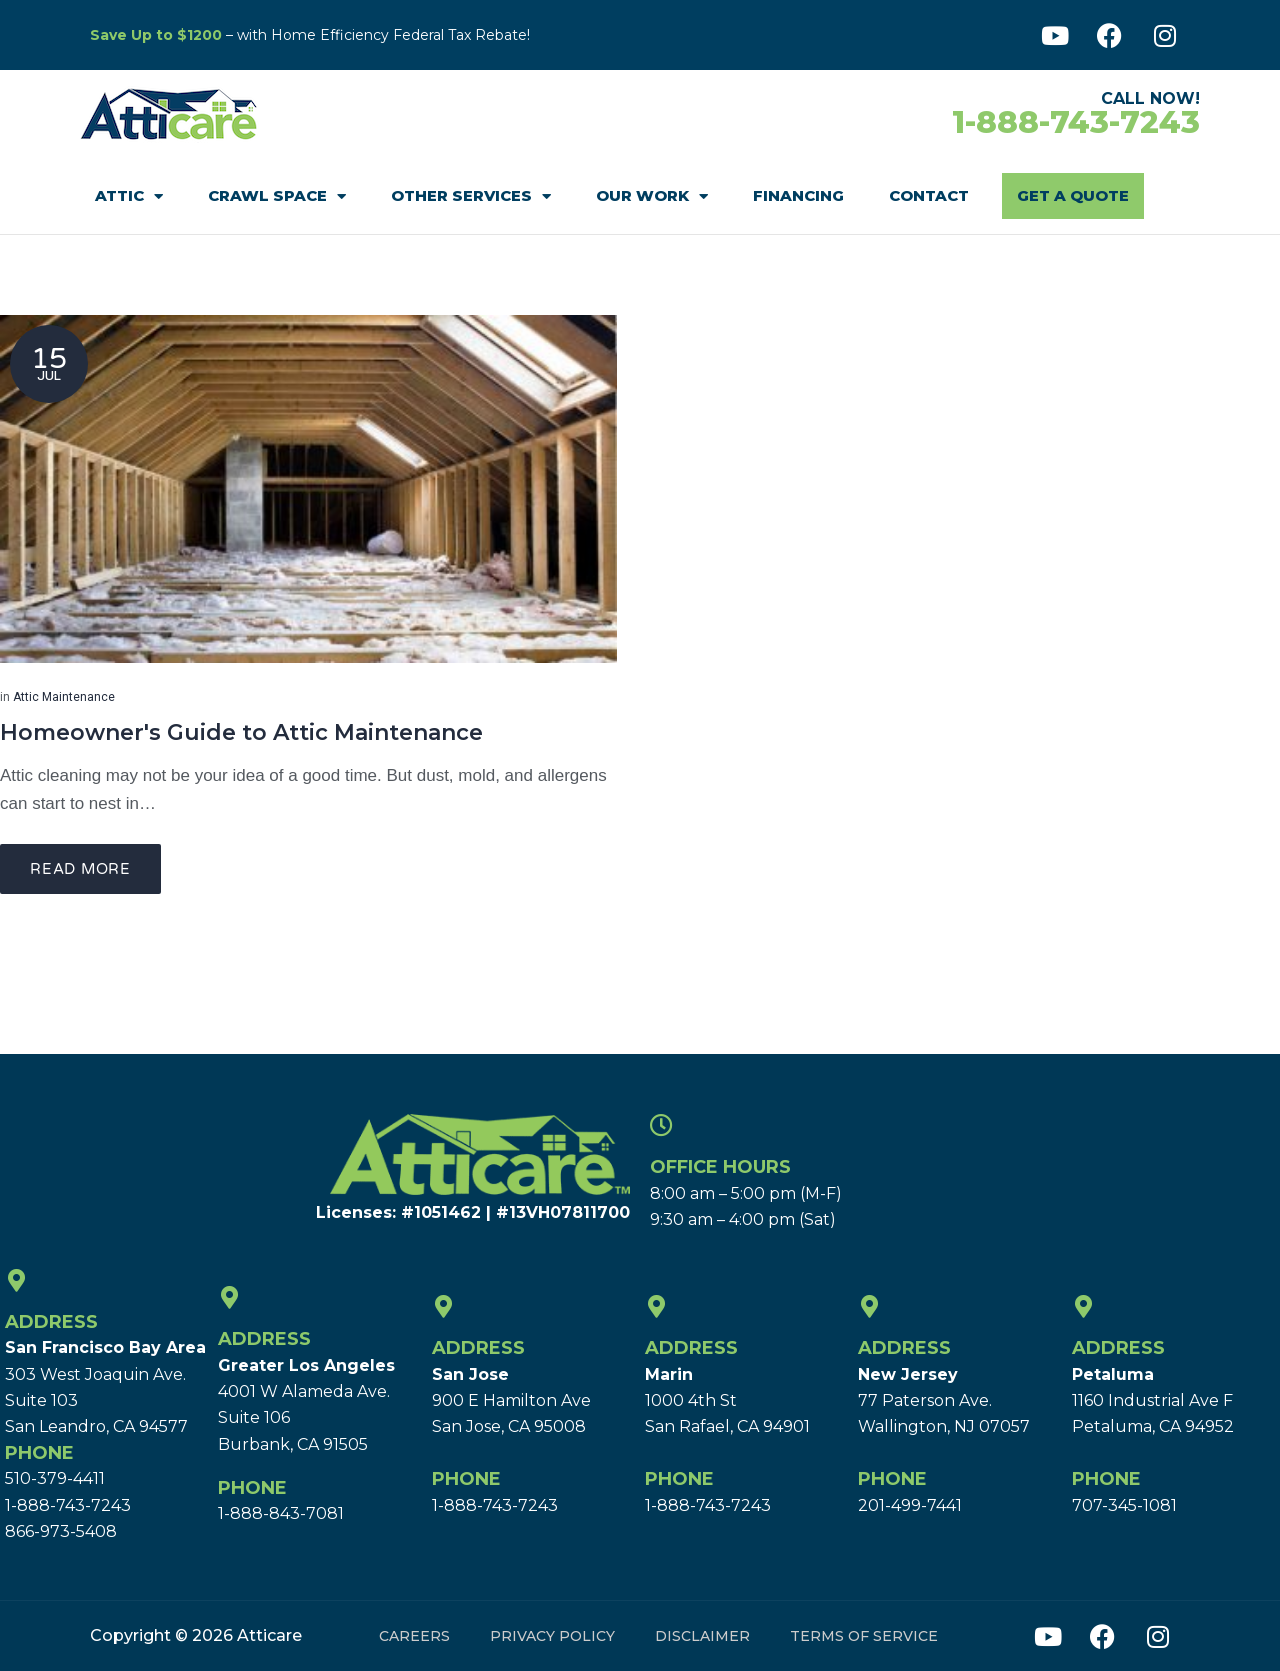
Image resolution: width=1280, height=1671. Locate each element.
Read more (80, 869)
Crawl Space (277, 196)
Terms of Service (864, 1636)
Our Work (652, 196)
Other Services (471, 196)
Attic (129, 196)
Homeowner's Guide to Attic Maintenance (241, 732)
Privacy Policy (552, 1636)
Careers (414, 1636)
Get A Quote (1073, 195)
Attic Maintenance (64, 697)
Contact (929, 195)
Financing (798, 195)
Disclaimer (702, 1636)
